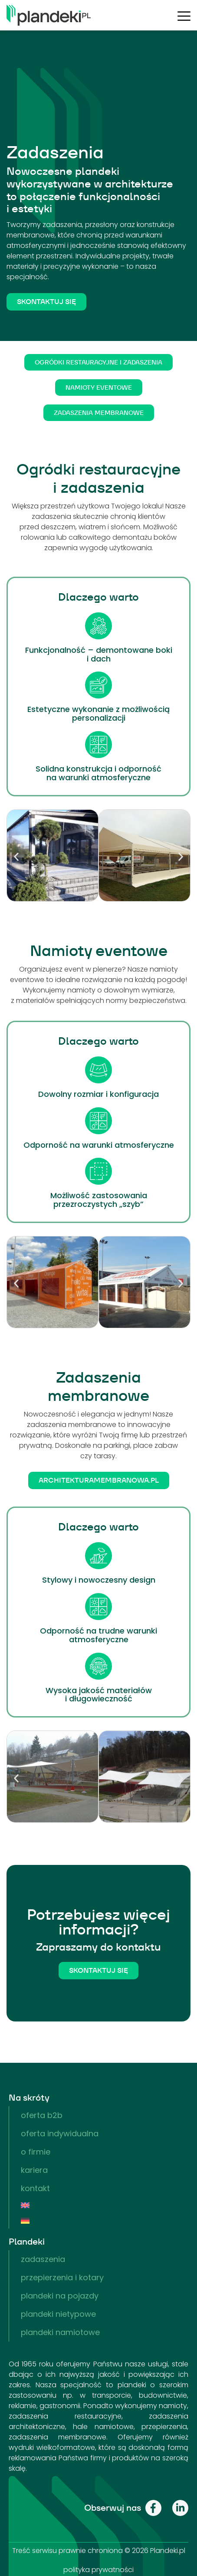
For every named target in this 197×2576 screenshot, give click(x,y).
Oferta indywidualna (59, 2133)
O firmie (35, 2151)
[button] (16, 857)
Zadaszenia (43, 2259)
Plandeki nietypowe (58, 2314)
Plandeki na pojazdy (59, 2295)
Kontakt (35, 2188)
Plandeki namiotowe (60, 2332)
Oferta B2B (41, 2115)
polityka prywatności (98, 2570)
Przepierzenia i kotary (62, 2277)
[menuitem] (98, 2205)
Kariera (34, 2170)
